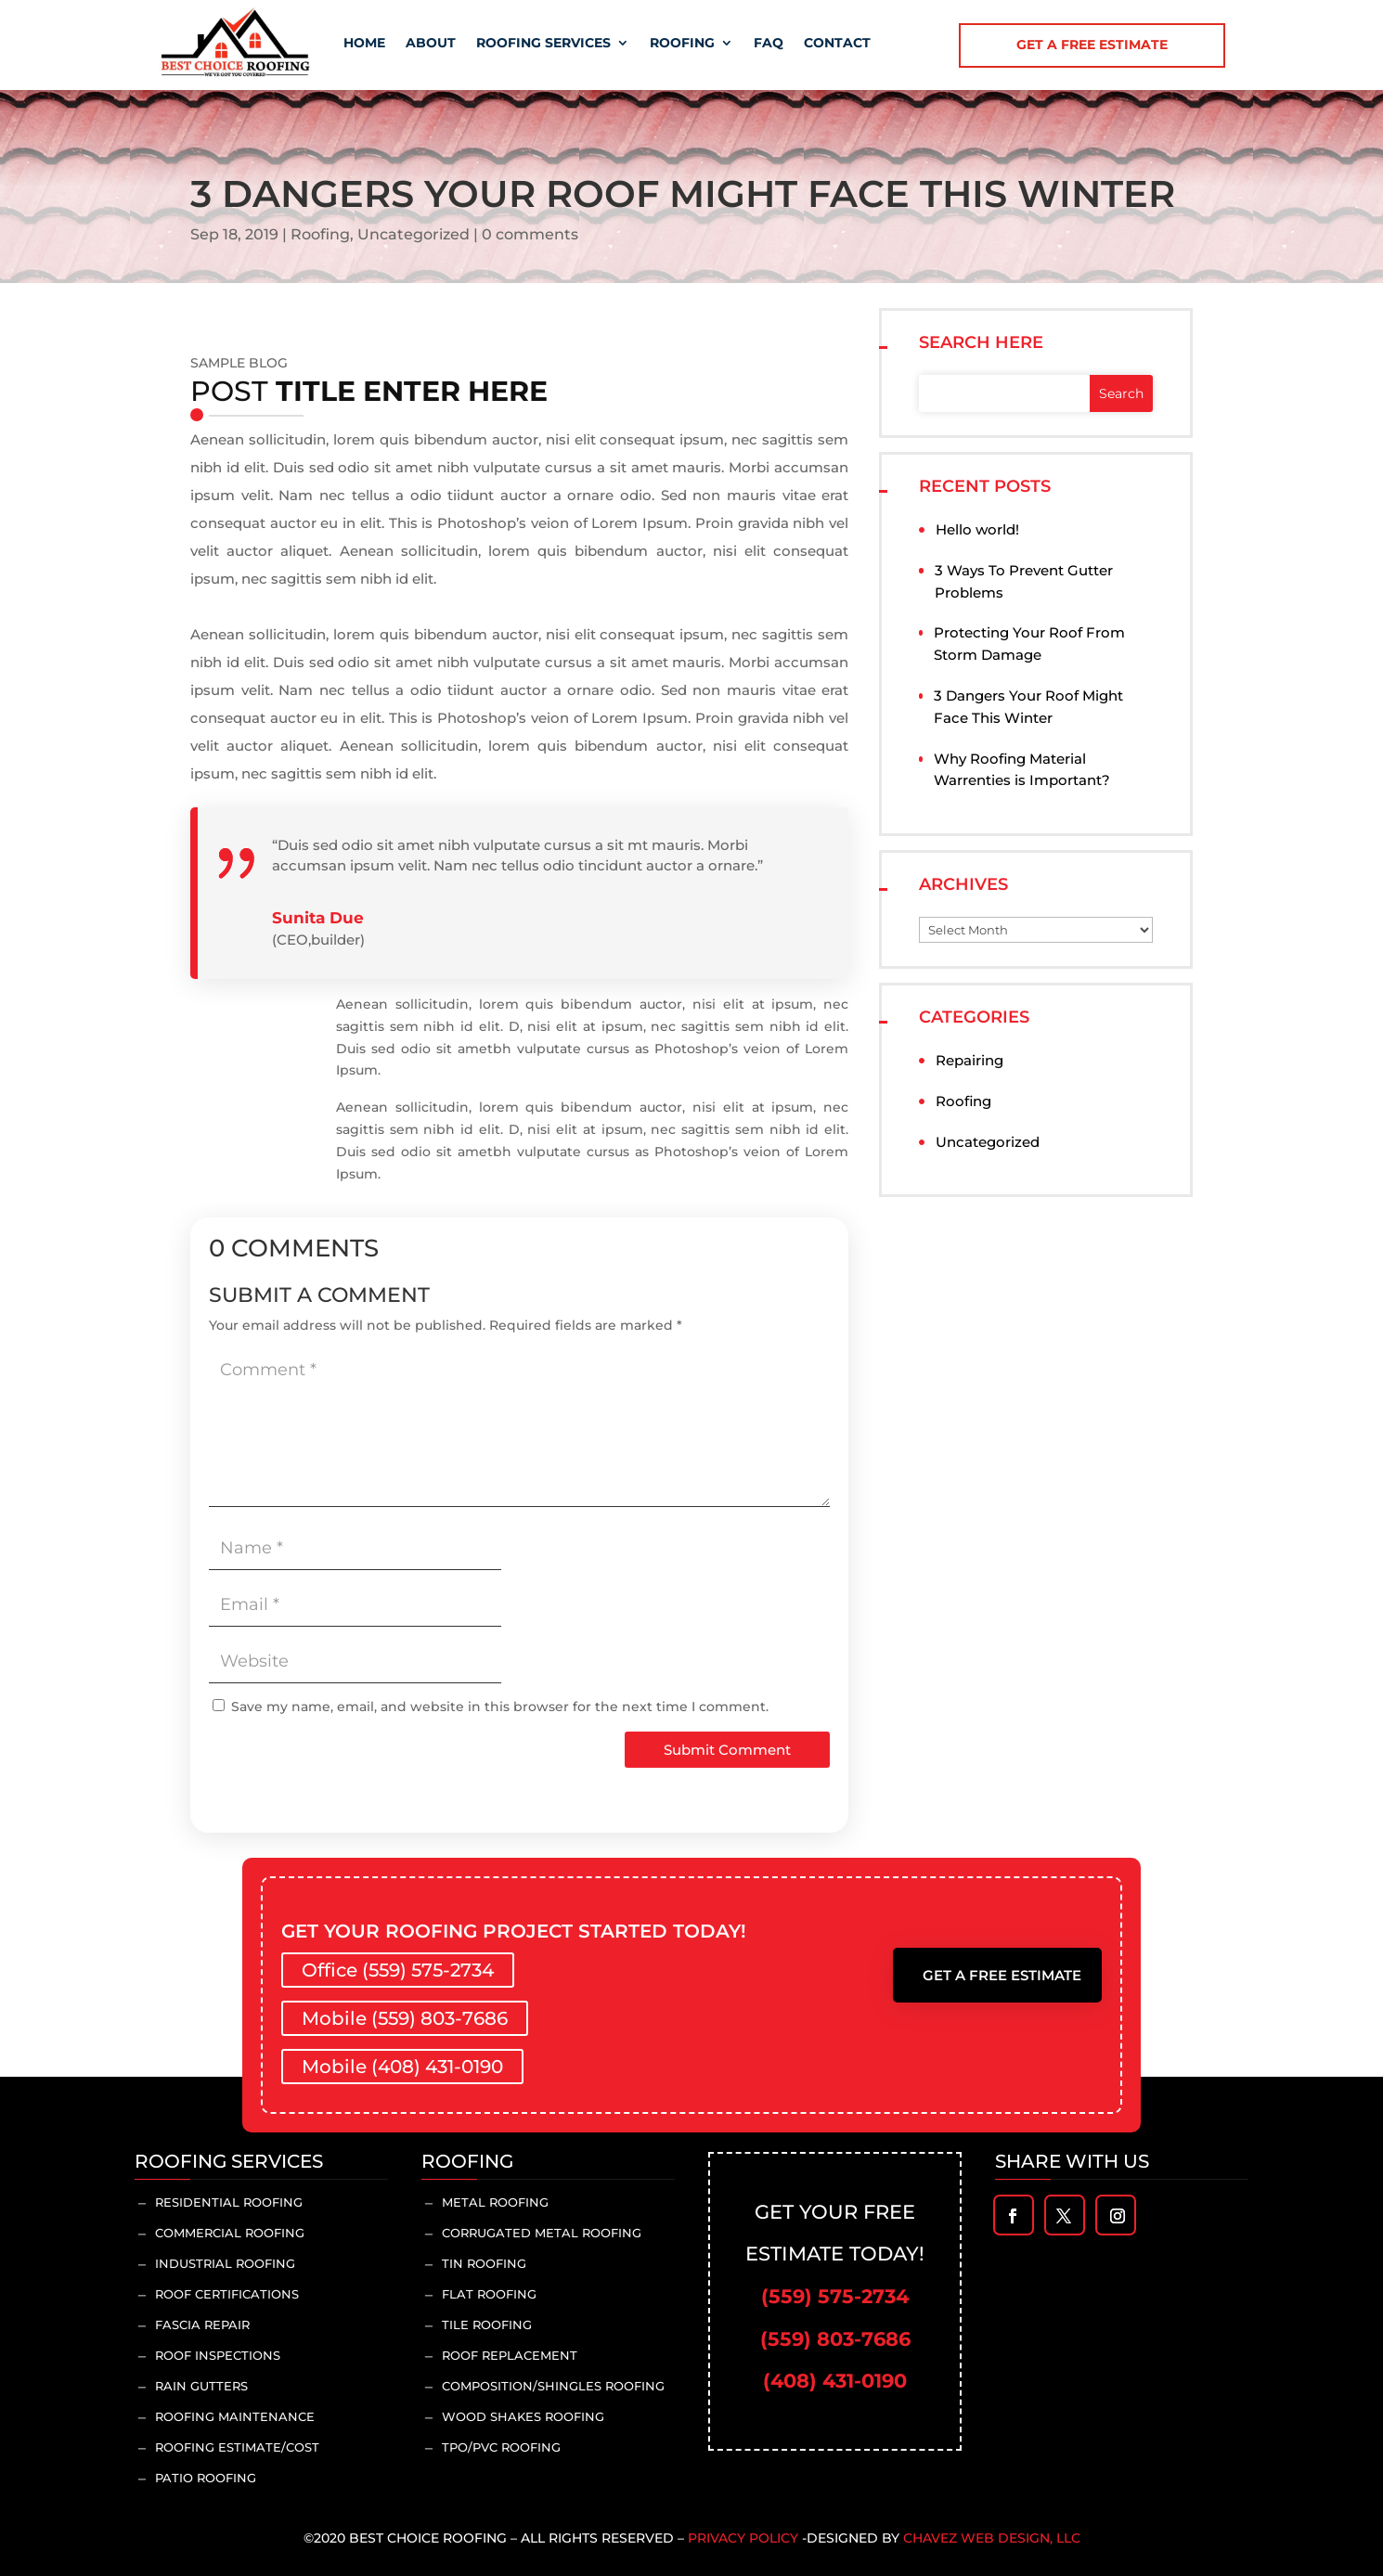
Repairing (969, 1060)
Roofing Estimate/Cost (237, 2447)
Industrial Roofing (225, 2263)
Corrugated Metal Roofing (541, 2232)
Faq (768, 42)
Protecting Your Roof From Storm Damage (1029, 643)
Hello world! (977, 529)
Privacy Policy (743, 2538)
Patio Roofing (205, 2477)
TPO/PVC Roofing (501, 2447)
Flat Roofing (489, 2293)
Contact (837, 42)
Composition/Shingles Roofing (553, 2385)
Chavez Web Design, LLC (991, 2538)
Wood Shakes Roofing (523, 2416)
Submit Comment (727, 1749)
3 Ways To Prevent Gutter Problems (1024, 581)
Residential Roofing (229, 2202)
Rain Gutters (201, 2385)
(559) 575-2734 (835, 2296)
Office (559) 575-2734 (398, 1970)
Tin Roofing (484, 2263)
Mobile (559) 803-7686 (405, 2018)
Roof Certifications (227, 2293)
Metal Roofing (495, 2202)
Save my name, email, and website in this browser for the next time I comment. (500, 1706)
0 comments (530, 234)
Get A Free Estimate (1002, 1975)
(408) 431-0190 (835, 2380)
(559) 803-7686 (835, 2339)
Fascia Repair (202, 2324)
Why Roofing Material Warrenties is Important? (1022, 770)
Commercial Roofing (229, 2232)
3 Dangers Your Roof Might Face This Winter (1028, 707)
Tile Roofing (487, 2324)
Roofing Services (543, 42)
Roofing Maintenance (235, 2416)
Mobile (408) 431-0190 (402, 2066)
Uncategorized (413, 234)
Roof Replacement (509, 2355)
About (431, 42)
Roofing (682, 42)
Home (364, 42)
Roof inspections (217, 2355)
